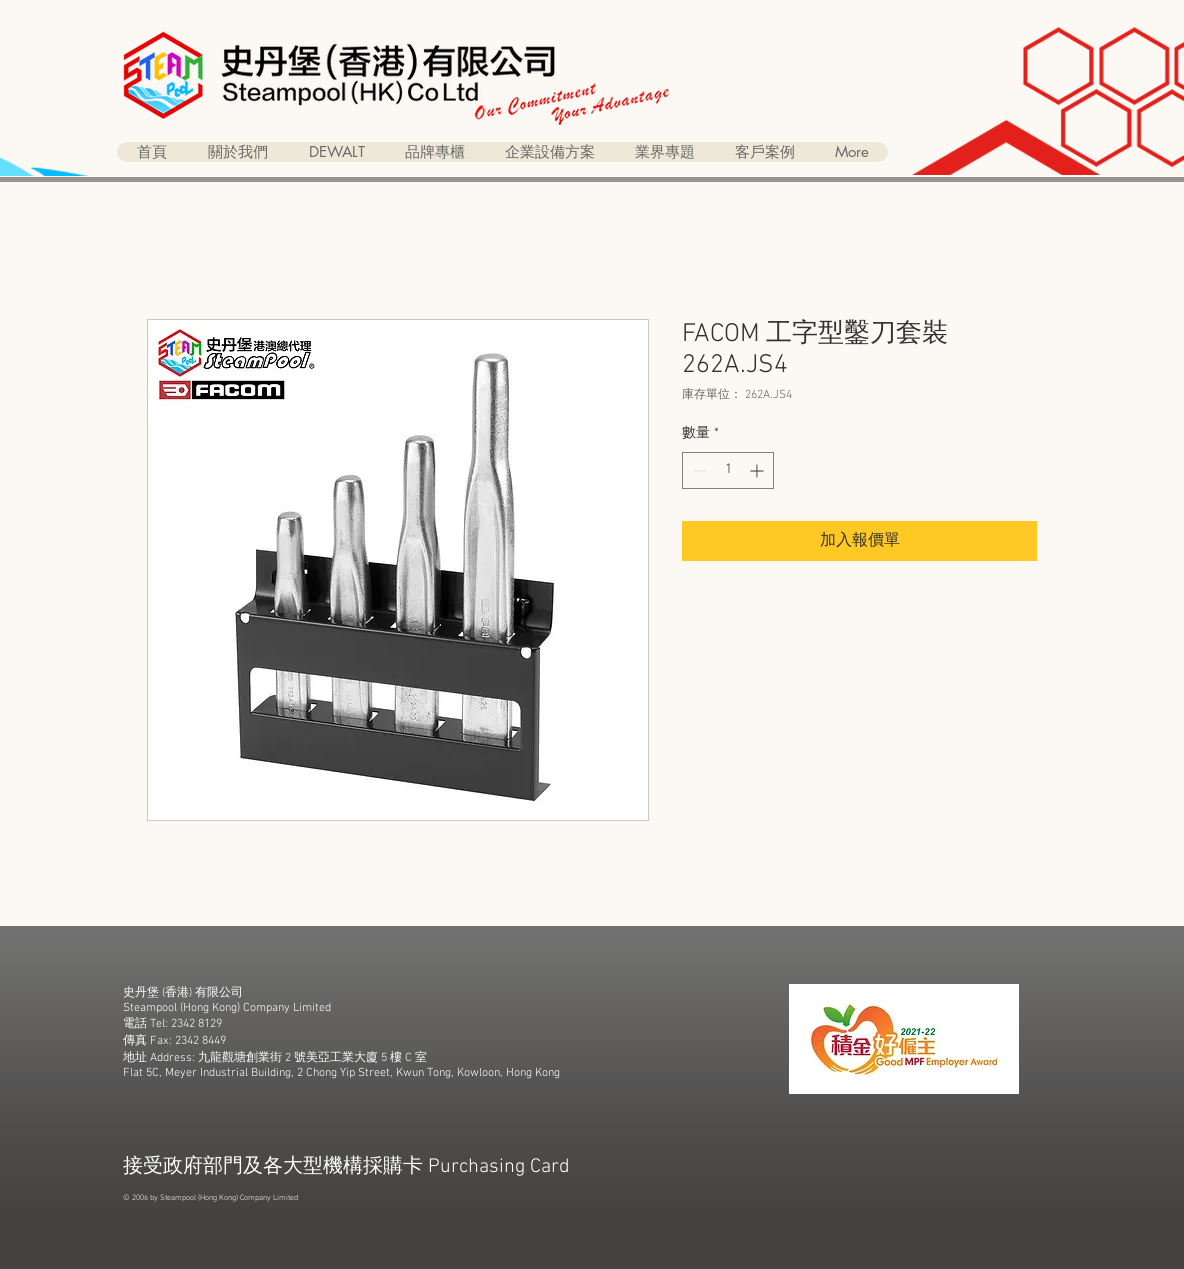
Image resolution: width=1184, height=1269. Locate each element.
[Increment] (758, 470)
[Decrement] (697, 470)
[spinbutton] (728, 470)
